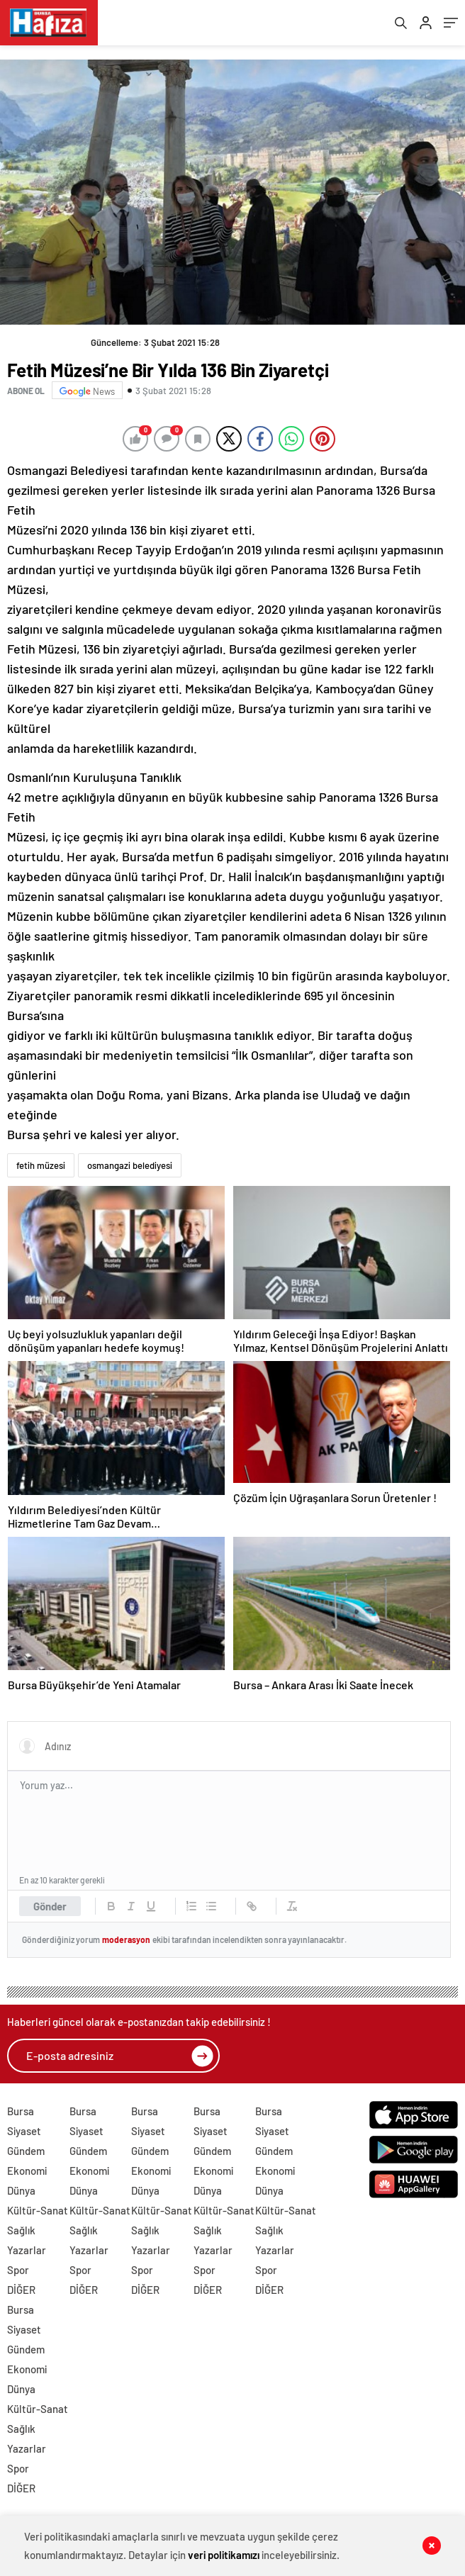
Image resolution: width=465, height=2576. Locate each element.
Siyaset (24, 2134)
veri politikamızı (224, 2554)
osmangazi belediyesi (129, 1169)
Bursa (20, 2114)
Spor (18, 2273)
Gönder (50, 1909)
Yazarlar (26, 2253)
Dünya (21, 2194)
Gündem (26, 2154)
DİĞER (21, 2293)
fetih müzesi (40, 1169)
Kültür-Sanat (37, 2213)
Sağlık (21, 2233)
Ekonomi (27, 2174)
